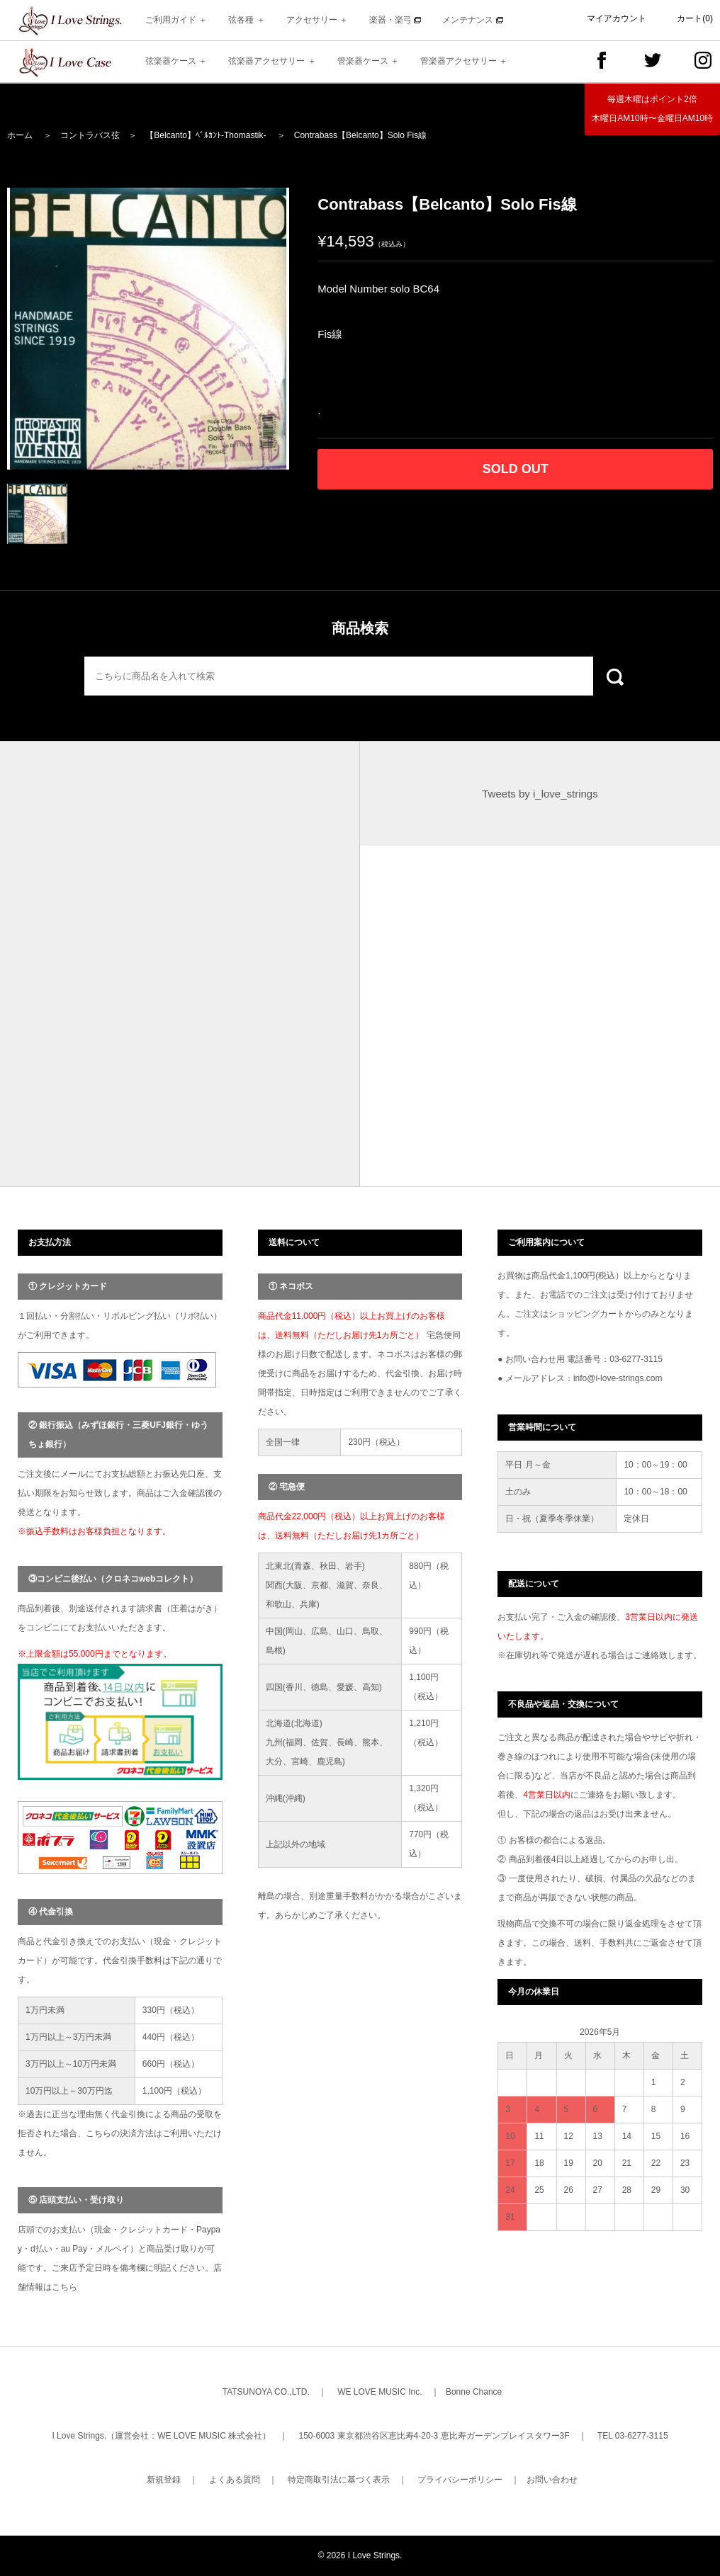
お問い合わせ (552, 2480)
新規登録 (164, 2480)
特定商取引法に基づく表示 (339, 2480)
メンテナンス (472, 20)
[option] (148, 329)
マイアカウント (616, 18)
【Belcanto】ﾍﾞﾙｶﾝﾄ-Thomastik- (205, 135)
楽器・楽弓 (395, 20)
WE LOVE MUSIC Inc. (379, 2392)
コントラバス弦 (90, 135)
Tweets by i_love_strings (539, 794)
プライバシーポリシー (459, 2480)
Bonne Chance (474, 2392)
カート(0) (695, 18)
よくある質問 (234, 2480)
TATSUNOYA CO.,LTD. (266, 2392)
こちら (64, 2287)
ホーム (20, 135)
